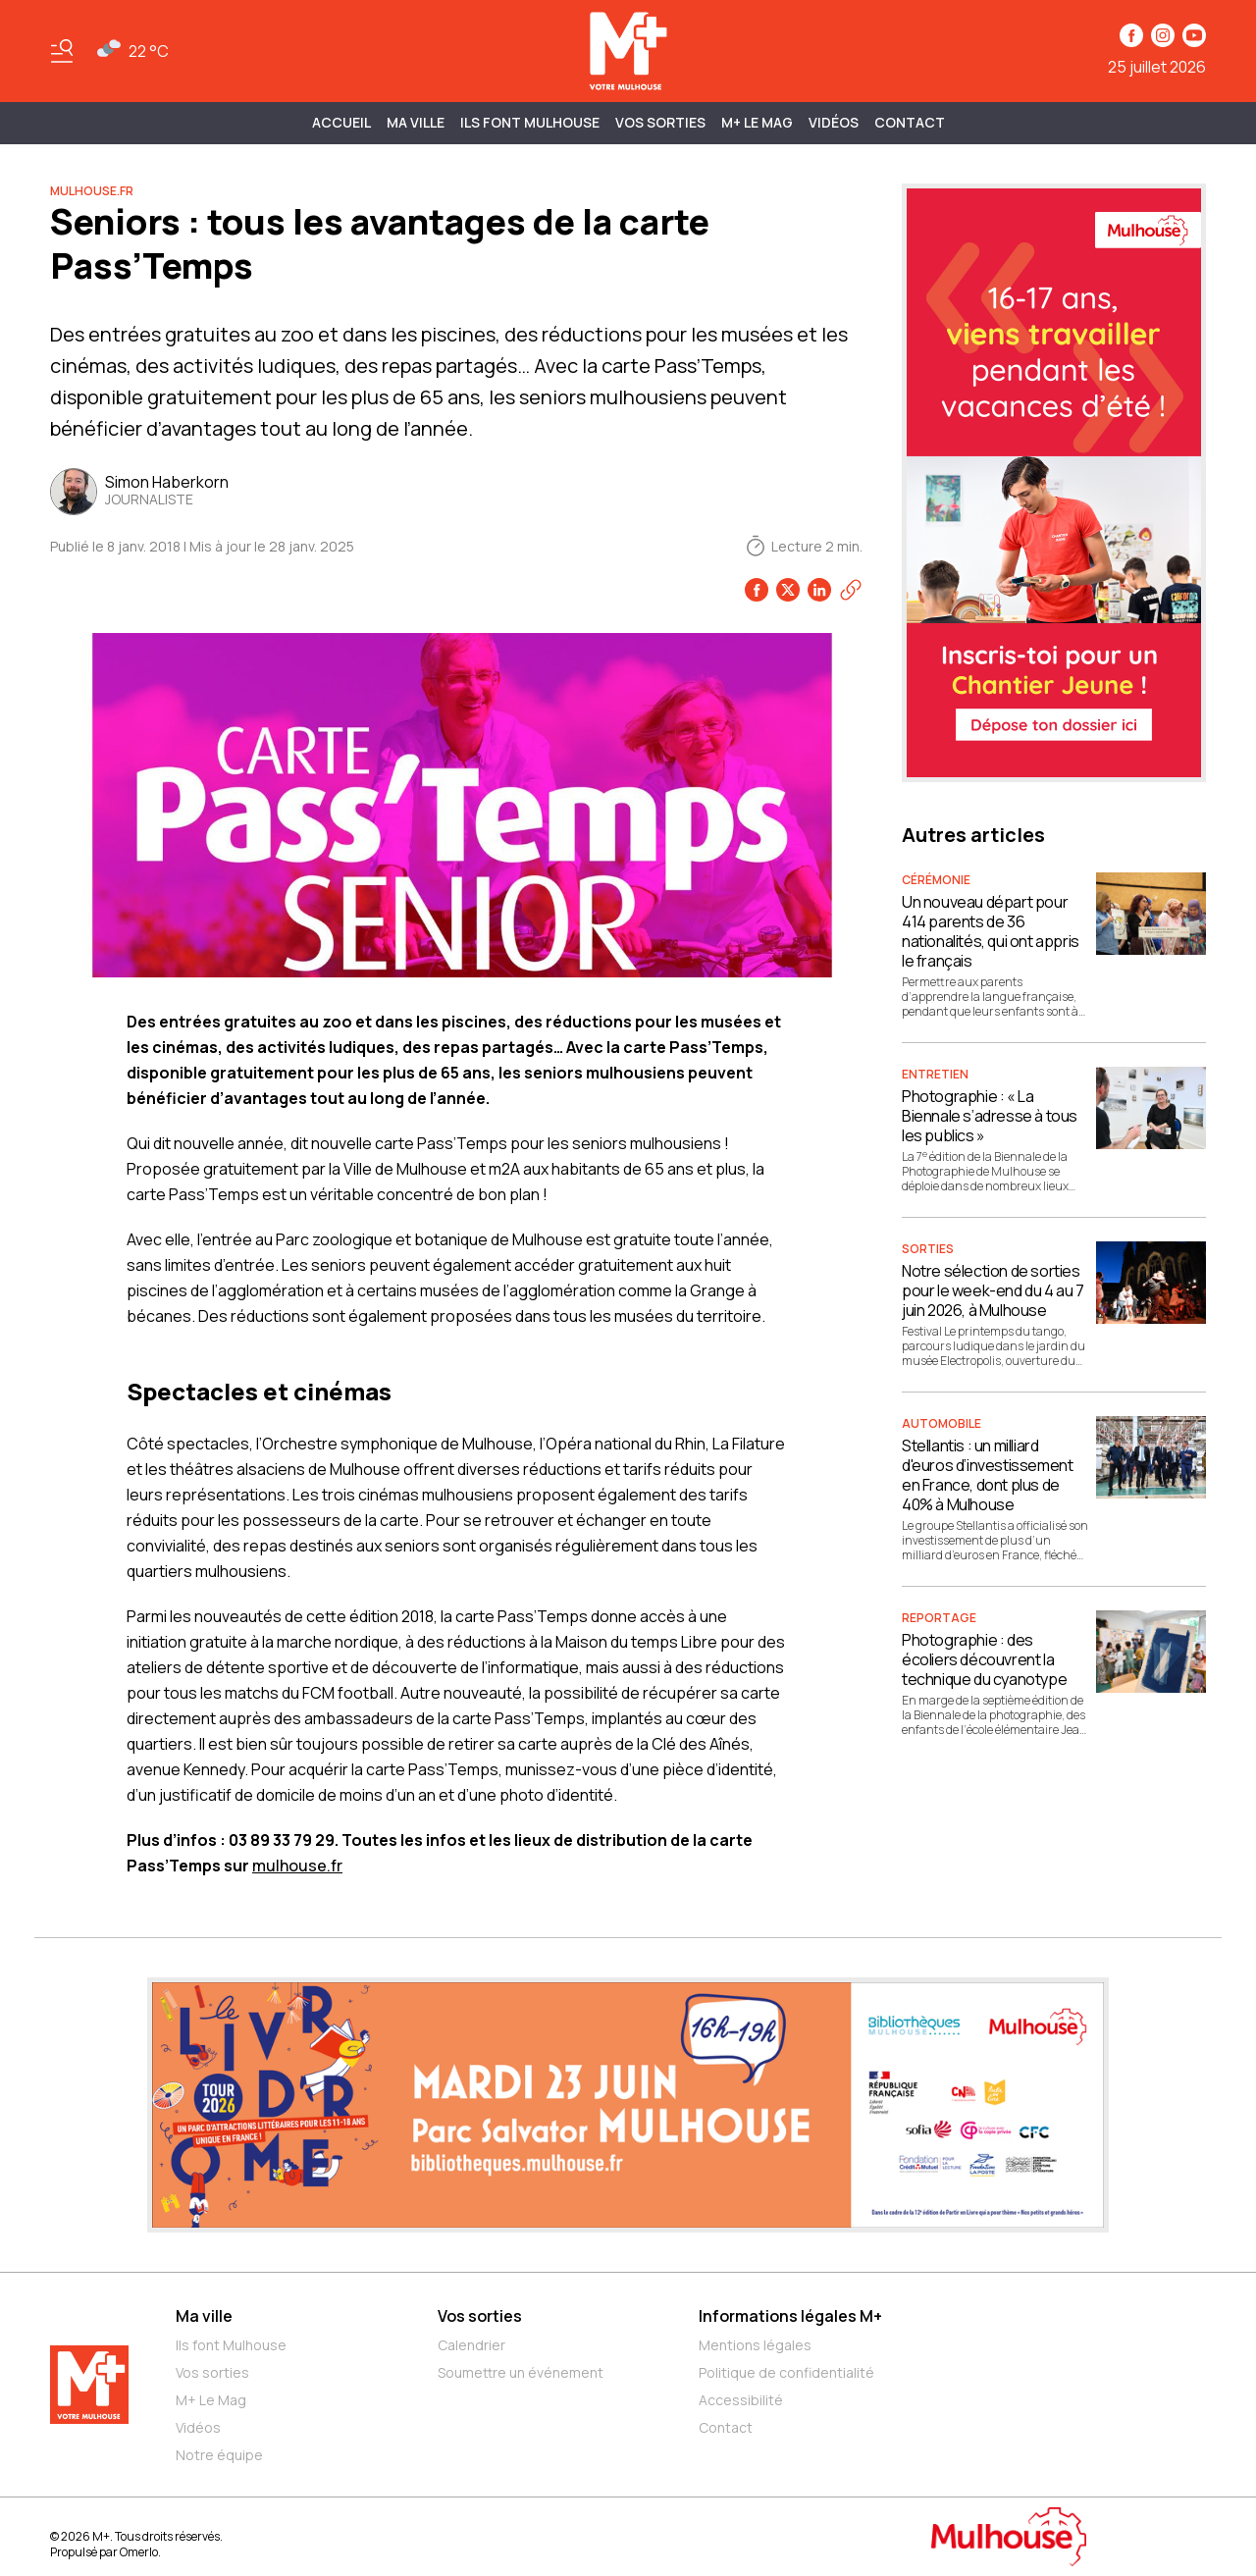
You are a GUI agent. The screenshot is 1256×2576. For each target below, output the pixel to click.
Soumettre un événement (520, 2372)
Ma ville (204, 2316)
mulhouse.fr (297, 1865)
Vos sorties (660, 122)
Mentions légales (755, 2345)
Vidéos (834, 122)
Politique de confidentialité (786, 2372)
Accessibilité (741, 2400)
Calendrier (471, 2345)
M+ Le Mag (757, 122)
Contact (909, 122)
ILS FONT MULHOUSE (530, 122)
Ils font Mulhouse (231, 2345)
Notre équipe (219, 2454)
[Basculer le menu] (62, 51)
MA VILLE (416, 122)
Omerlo (139, 2552)
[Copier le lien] (851, 590)
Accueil (341, 122)
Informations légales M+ (790, 2316)
